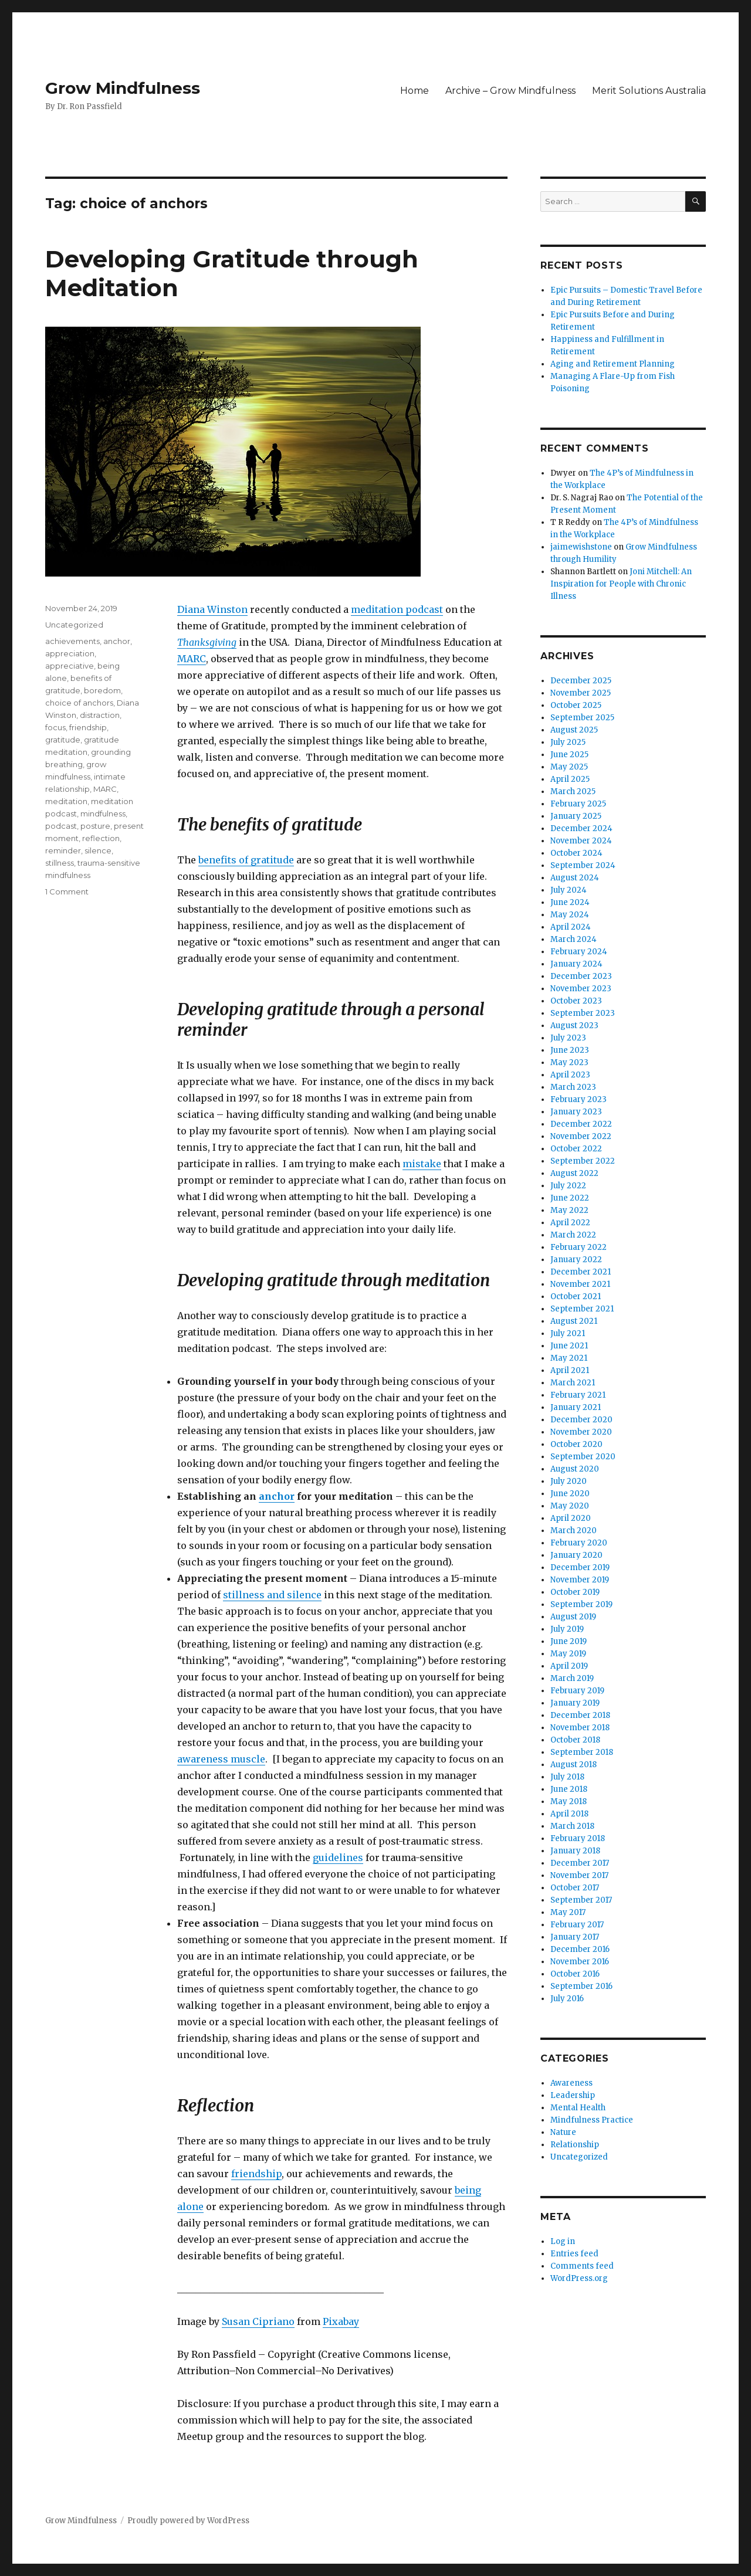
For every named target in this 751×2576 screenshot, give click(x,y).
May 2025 (569, 767)
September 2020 (582, 1457)
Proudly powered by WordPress (188, 2521)
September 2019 (581, 1604)
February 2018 (577, 1838)
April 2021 (569, 1370)
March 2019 (572, 1678)
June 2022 (569, 1198)
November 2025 (580, 693)
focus (55, 727)
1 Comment (67, 891)
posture (95, 826)
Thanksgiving (206, 642)
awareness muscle (221, 1759)
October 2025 (575, 705)
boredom (102, 690)
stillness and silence (272, 1595)
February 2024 (578, 952)
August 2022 (574, 1173)
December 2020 (581, 1420)
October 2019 (575, 1592)
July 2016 (567, 1999)
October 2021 (575, 1296)
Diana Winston (212, 609)
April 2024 (570, 927)
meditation (66, 801)
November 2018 (580, 1728)
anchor (277, 1496)
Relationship (574, 2145)
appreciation (69, 653)
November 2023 (580, 989)
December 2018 (580, 1715)
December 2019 (580, 1567)
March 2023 (573, 1087)
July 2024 (568, 890)
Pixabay (341, 2321)
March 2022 (573, 1235)
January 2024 (576, 964)
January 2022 (576, 1260)
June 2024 (570, 902)
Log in (562, 2241)
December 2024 (581, 828)
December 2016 (580, 1949)
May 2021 (568, 1358)
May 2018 (568, 1801)
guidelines (338, 1857)
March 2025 (573, 791)
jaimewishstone (581, 547)
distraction (100, 715)
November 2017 (579, 1875)
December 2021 (580, 1272)
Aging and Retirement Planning (612, 364)
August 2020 (574, 1469)
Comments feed (582, 2266)
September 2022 (582, 1161)
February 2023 (578, 1099)
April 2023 (570, 1075)
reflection (101, 838)
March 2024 (573, 939)
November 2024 (581, 841)
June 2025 (569, 755)
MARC (191, 659)
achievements (72, 641)
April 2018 (569, 1814)
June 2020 (570, 1494)
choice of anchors (79, 702)
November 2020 (581, 1432)
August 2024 (574, 878)
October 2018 (575, 1740)
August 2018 (573, 1765)
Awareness (571, 2083)
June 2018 (568, 1789)
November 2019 (579, 1580)
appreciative (69, 665)
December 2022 (581, 1124)
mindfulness (103, 813)
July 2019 (567, 1629)
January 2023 (576, 1112)
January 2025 (575, 816)
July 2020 (568, 1481)
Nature (563, 2132)
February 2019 (577, 1691)
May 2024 (569, 915)
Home (414, 90)
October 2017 (574, 1888)
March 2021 (572, 1383)
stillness (59, 862)
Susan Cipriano (258, 2321)
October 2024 (576, 853)
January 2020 (576, 1555)
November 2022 (580, 1136)
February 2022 (578, 1247)
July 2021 (567, 1333)
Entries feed (574, 2254)
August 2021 (573, 1321)
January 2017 (574, 1937)
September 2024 (582, 865)
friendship (256, 2174)
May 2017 (568, 1912)
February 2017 (577, 1925)
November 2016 (579, 1962)
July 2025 (568, 742)
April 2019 (569, 1666)
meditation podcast (397, 609)
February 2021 (577, 1395)
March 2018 (572, 1826)
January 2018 (575, 1851)
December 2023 (581, 976)
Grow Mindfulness (122, 88)
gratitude (62, 739)
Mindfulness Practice (591, 2120)
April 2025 (570, 779)
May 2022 (569, 1210)
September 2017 (581, 1900)
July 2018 (567, 1777)
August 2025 (574, 730)
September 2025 (582, 718)
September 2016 (581, 1986)
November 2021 (580, 1284)
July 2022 (568, 1186)
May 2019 (568, 1654)
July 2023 (568, 1038)
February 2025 (578, 804)
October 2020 (576, 1444)
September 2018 (581, 1752)
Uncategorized (74, 624)
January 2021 (575, 1407)
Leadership (572, 2095)
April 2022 (570, 1223)
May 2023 (569, 1062)
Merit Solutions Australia (649, 90)
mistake (421, 1164)
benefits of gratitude (246, 860)
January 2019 (575, 1703)
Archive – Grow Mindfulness (510, 90)
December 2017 (579, 1863)
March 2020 (573, 1531)
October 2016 (575, 1974)
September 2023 (582, 1013)
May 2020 (569, 1506)
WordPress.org (579, 2278)
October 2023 (576, 1001)
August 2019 (573, 1617)
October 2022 (576, 1149)
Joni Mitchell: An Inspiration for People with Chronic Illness (621, 584)
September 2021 (582, 1309)
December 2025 (580, 681)
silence (97, 850)
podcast (61, 826)
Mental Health (577, 2108)
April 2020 (570, 1518)
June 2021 (569, 1346)
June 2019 (568, 1641)
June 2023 (569, 1050)
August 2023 (574, 1026)
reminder (63, 850)
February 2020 (578, 1543)
